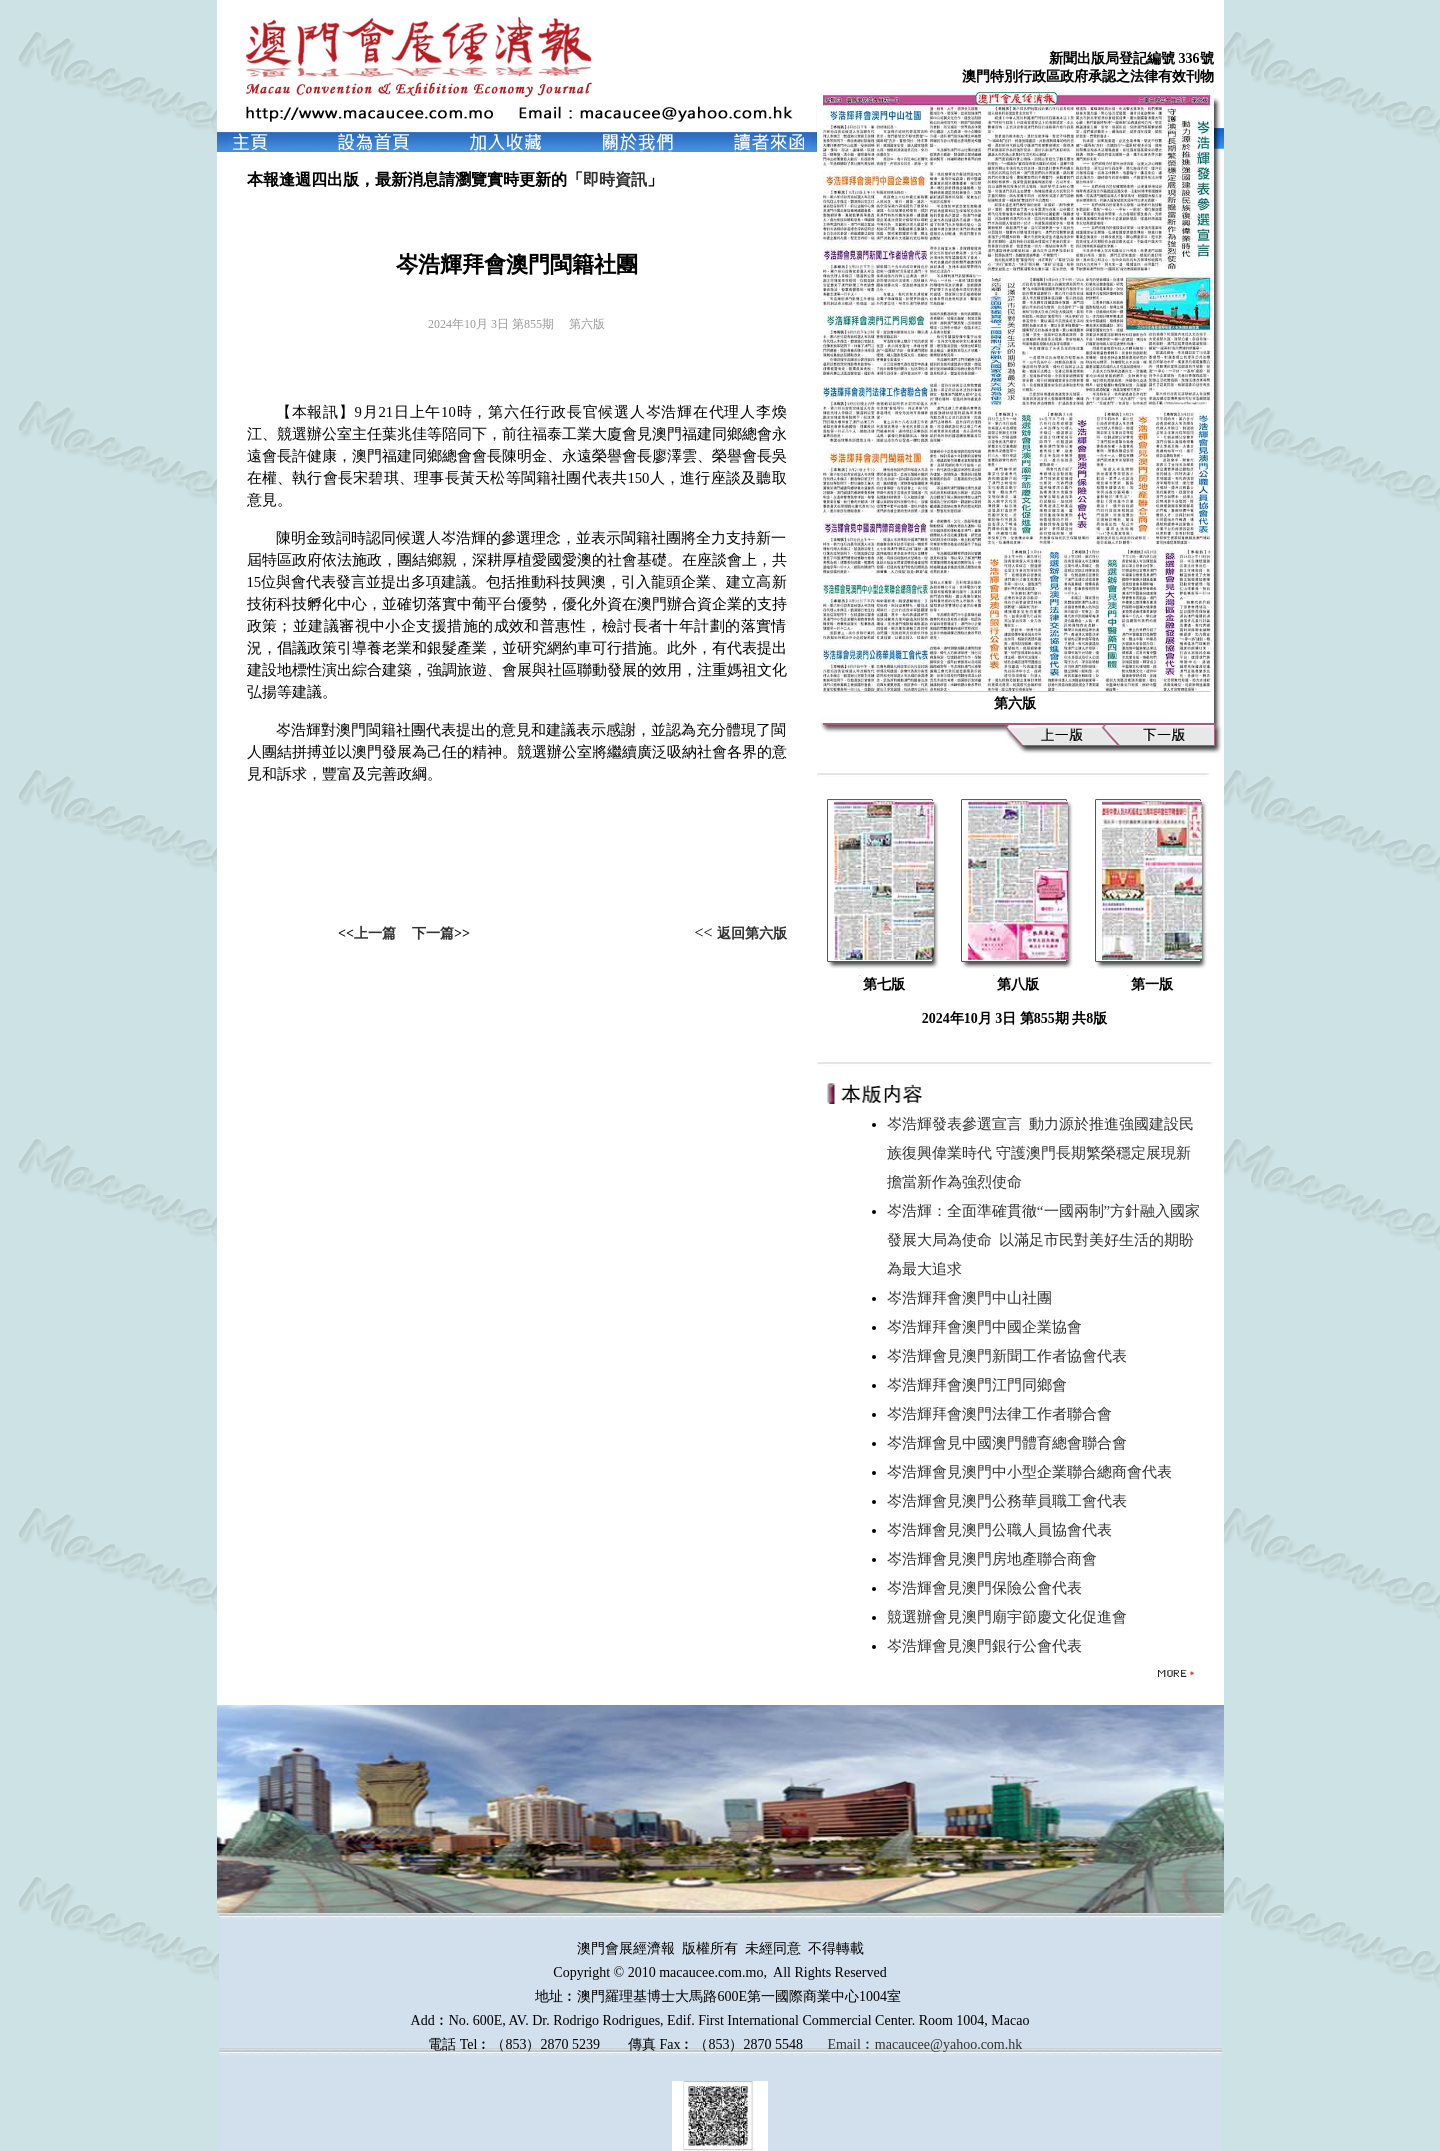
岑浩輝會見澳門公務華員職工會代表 (1011, 1501)
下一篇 (433, 933)
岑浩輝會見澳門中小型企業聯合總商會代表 (1033, 1472)
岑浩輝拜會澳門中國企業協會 (988, 1327)
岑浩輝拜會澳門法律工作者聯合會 (1003, 1414)
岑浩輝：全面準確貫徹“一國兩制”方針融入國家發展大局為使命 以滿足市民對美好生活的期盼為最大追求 (1043, 1240)
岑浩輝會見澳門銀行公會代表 (988, 1646)
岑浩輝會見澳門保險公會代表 (988, 1588)
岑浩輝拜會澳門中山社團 (973, 1298)
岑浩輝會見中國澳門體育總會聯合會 (1011, 1443)
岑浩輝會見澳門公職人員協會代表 (1003, 1530)
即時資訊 (615, 179)
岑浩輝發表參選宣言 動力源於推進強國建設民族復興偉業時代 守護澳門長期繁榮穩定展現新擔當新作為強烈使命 (1041, 1153)
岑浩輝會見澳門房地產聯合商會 (996, 1559)
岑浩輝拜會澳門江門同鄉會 (981, 1385)
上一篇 (375, 933)
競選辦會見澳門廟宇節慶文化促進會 (1011, 1617)
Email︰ (850, 2044)
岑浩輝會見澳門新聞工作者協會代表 (1011, 1356)
